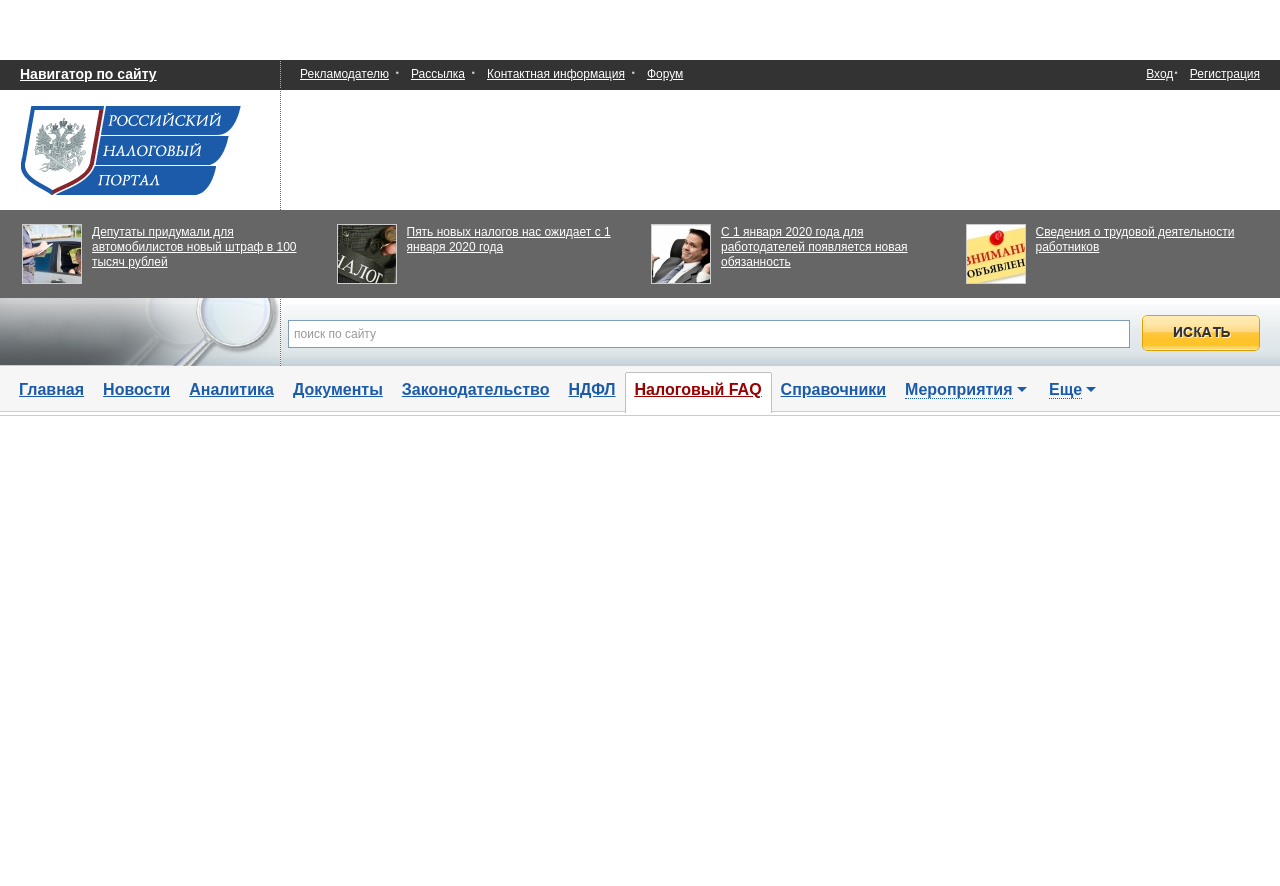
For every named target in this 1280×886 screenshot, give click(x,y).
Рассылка (438, 74)
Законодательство (476, 389)
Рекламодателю (344, 74)
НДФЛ (591, 389)
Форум (665, 74)
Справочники (834, 389)
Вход (1159, 74)
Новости (136, 389)
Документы (338, 389)
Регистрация (1225, 74)
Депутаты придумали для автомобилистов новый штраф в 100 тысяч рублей (194, 247)
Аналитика (231, 389)
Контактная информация (556, 74)
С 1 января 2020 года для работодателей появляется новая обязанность (814, 247)
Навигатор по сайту (88, 74)
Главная (51, 389)
